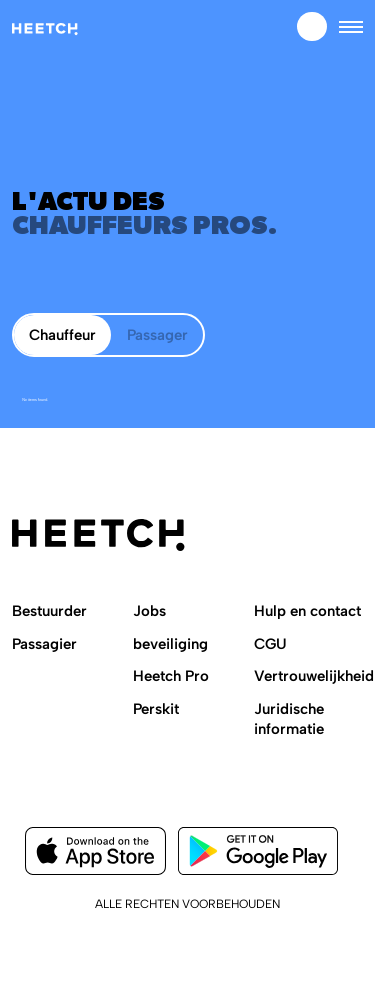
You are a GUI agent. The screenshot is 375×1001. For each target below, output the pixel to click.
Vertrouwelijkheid (314, 676)
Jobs (149, 611)
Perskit (156, 709)
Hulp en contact (307, 611)
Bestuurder (49, 611)
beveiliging (170, 644)
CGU (270, 644)
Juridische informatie (289, 719)
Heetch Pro (171, 676)
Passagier (44, 644)
